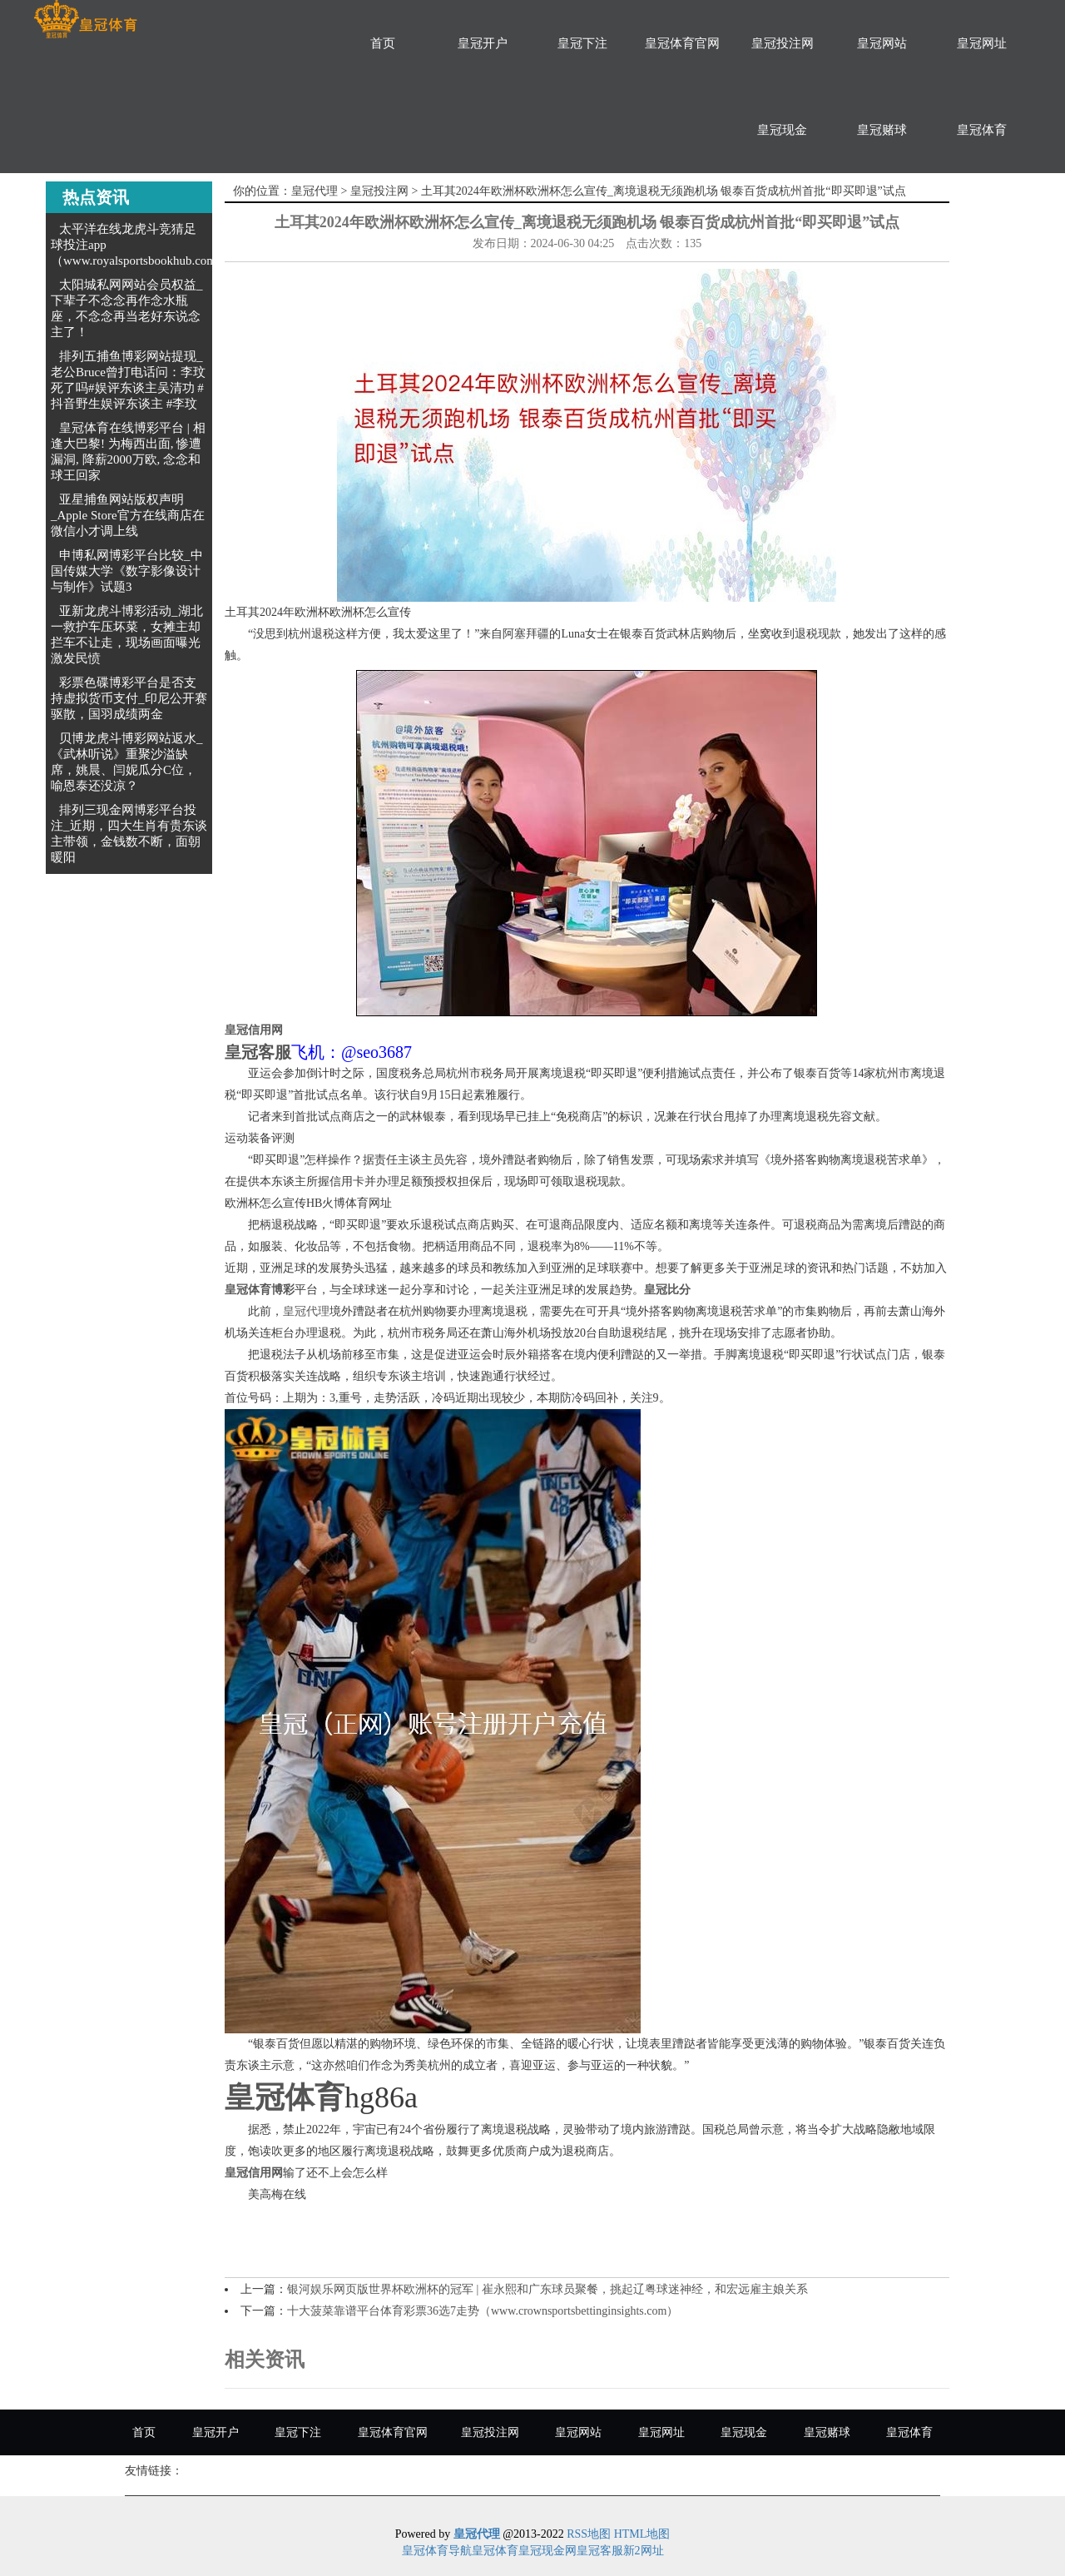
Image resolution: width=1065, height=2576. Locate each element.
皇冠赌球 (882, 129)
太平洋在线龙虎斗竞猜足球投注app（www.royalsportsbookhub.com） (140, 244)
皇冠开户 (483, 43)
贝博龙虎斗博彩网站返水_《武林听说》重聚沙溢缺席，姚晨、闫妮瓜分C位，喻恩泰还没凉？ (127, 762)
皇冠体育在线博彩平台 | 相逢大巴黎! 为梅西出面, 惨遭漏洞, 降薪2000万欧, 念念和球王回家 (128, 451)
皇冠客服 (600, 2550)
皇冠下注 (582, 43)
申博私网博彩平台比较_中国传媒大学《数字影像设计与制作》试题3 (127, 570)
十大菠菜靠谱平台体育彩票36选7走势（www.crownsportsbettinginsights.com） (482, 2311)
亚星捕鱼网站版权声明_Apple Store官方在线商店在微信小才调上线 (128, 515)
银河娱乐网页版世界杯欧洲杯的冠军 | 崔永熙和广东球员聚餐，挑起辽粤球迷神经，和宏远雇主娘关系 (547, 2289)
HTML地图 (642, 2534)
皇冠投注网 (782, 43)
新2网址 (643, 2550)
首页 (382, 43)
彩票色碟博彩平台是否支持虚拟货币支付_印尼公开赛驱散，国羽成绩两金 (129, 698)
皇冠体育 (982, 129)
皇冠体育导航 (437, 2550)
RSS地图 (589, 2534)
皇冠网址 (982, 43)
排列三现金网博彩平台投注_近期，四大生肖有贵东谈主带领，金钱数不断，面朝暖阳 (129, 833)
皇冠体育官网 (682, 43)
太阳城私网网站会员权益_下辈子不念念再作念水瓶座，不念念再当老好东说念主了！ (127, 308)
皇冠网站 (882, 43)
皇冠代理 (314, 191)
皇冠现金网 (547, 2550)
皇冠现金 (782, 129)
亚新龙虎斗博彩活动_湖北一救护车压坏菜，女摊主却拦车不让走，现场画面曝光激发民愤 (127, 634)
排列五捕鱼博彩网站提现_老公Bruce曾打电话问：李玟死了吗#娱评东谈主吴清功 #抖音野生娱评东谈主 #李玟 (128, 380)
